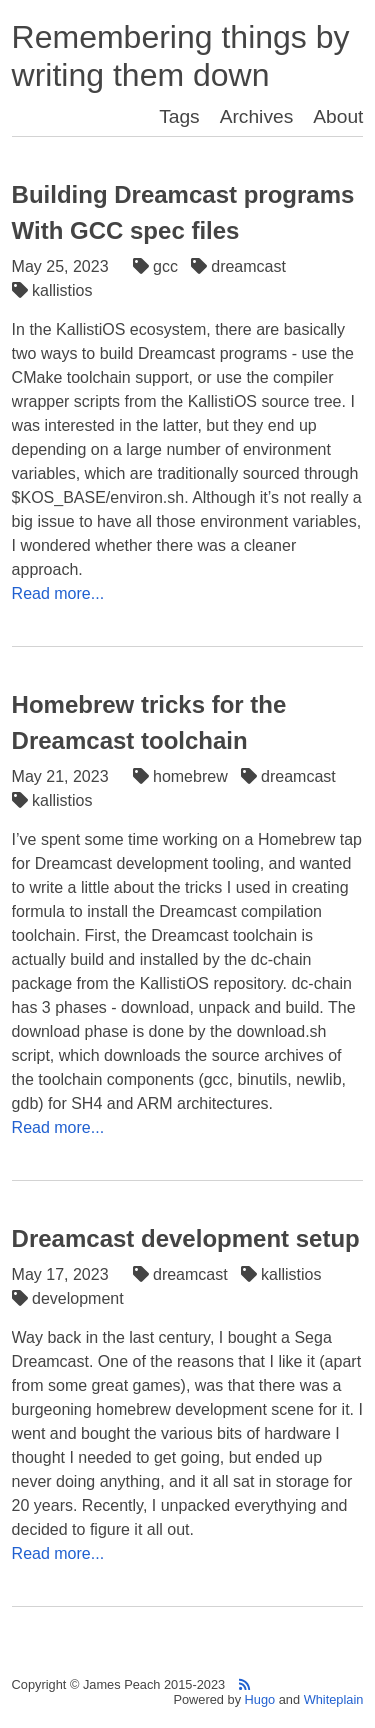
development (70, 1298)
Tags (179, 116)
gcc (158, 266)
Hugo (260, 1699)
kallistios (54, 290)
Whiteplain (334, 1699)
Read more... (58, 593)
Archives (257, 116)
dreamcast (241, 266)
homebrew (183, 776)
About (338, 116)
